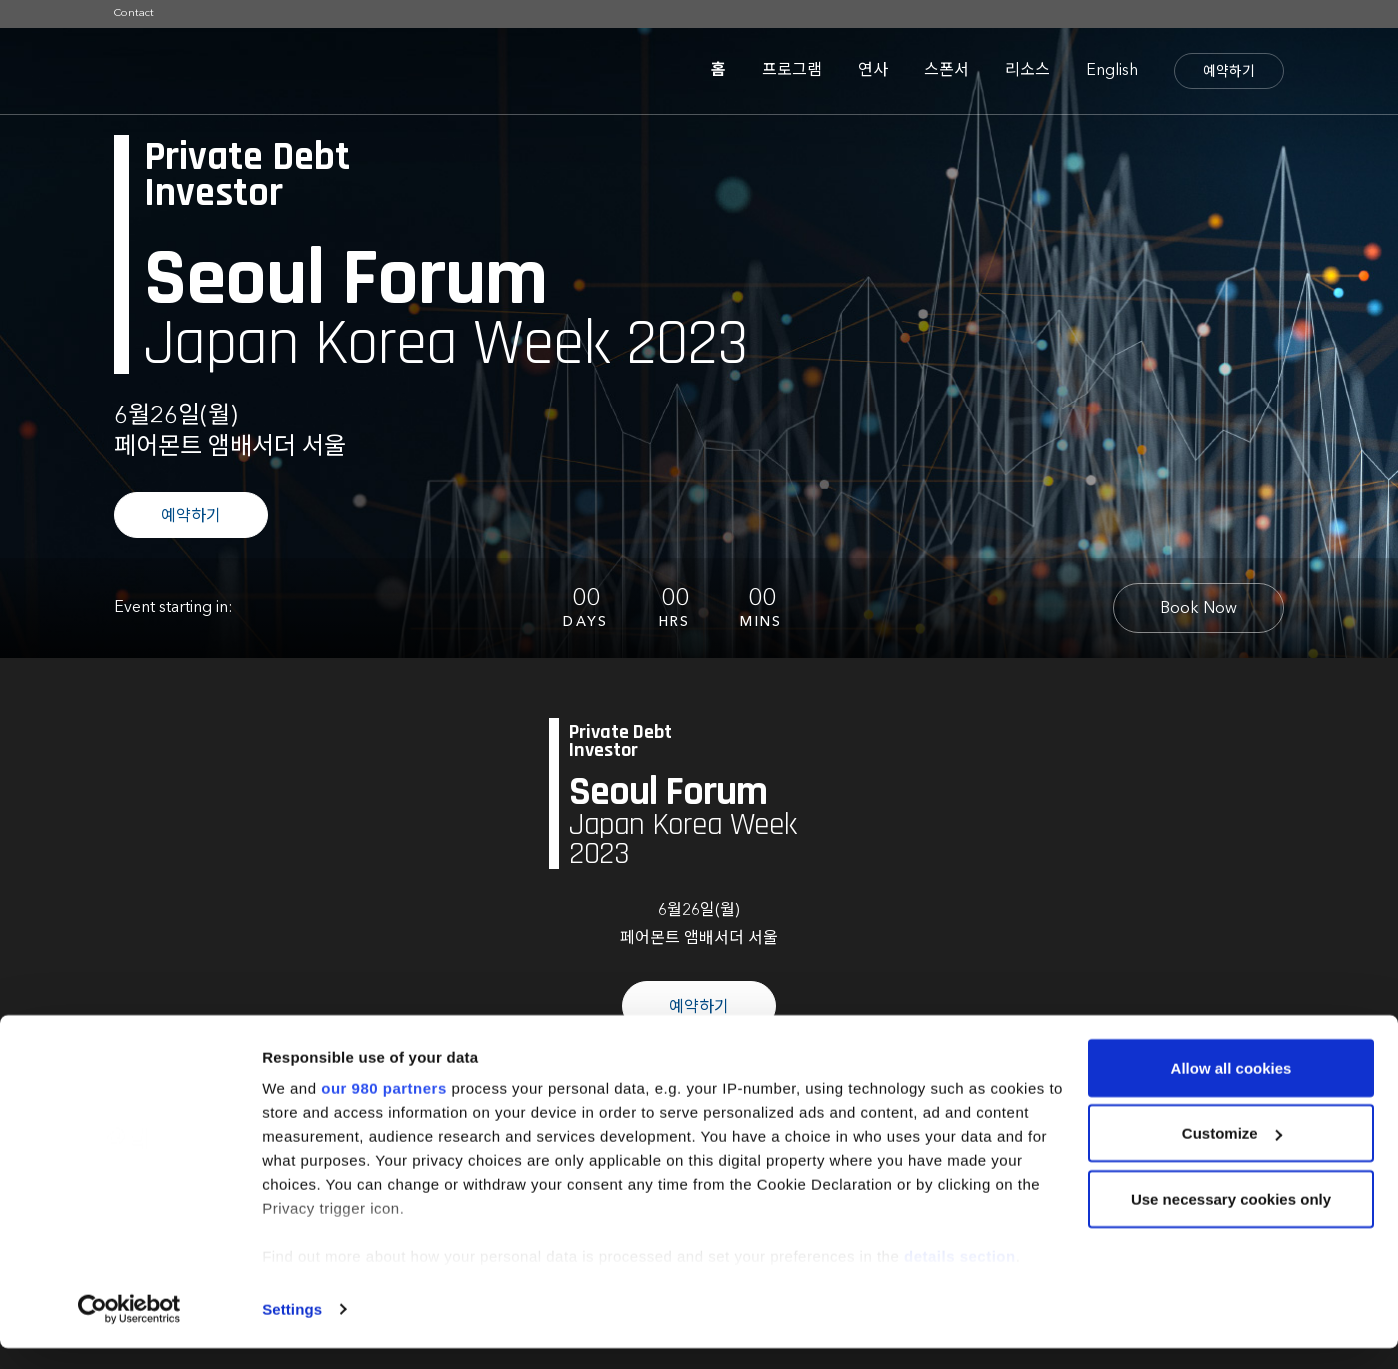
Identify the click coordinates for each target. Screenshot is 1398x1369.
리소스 (1027, 71)
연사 (873, 71)
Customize (1232, 1154)
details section (960, 1276)
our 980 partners (384, 1108)
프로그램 (792, 71)
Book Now (1198, 609)
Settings (292, 1329)
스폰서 (946, 71)
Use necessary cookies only (1231, 1219)
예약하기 (1229, 72)
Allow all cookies (1231, 1088)
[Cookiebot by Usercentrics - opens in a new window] (129, 1330)
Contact (134, 13)
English (1112, 71)
